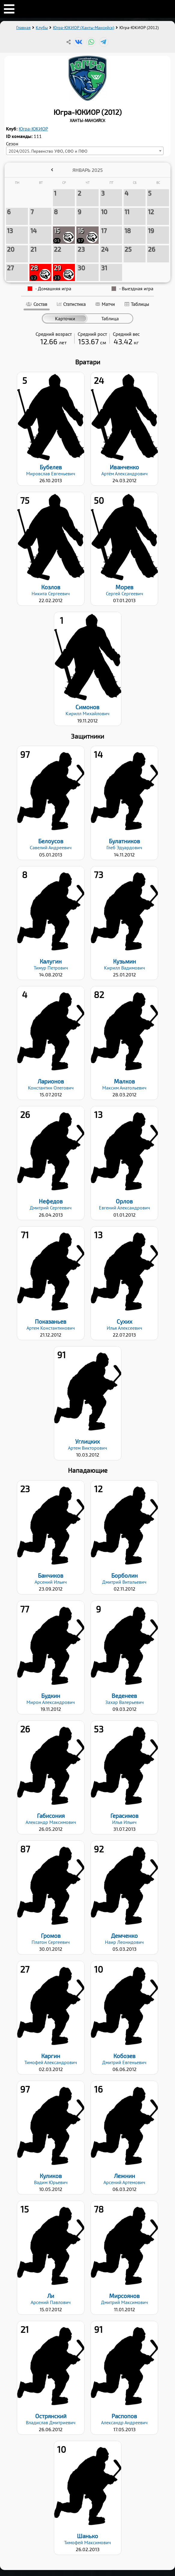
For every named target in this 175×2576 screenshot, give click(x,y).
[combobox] (85, 151)
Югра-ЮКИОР (33, 129)
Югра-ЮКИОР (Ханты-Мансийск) (83, 27)
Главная (23, 27)
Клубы (42, 27)
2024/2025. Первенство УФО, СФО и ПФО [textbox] (48, 151)
